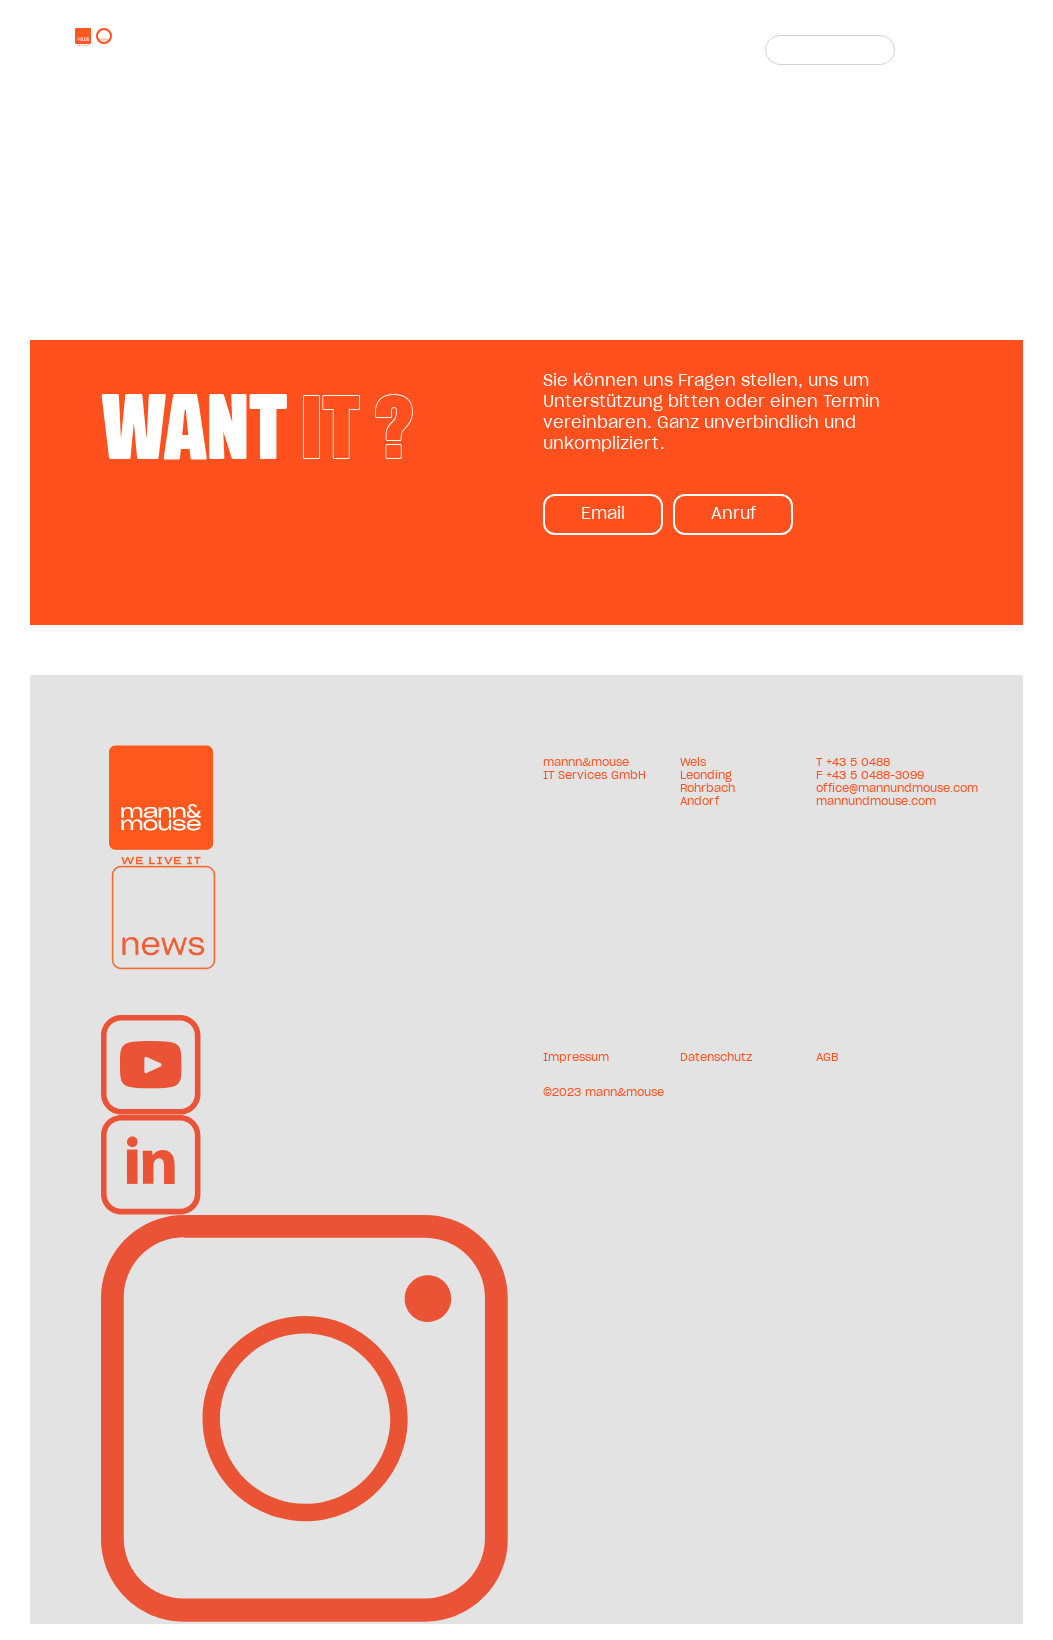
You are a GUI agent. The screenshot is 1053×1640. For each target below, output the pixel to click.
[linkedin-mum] (151, 1123)
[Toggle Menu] (951, 50)
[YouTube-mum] (151, 1023)
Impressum (576, 1057)
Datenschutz (716, 1057)
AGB (827, 1057)
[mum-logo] (161, 753)
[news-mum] (163, 873)
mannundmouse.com (549, 64)
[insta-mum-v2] (305, 1223)
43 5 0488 (861, 762)
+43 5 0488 (528, 38)
